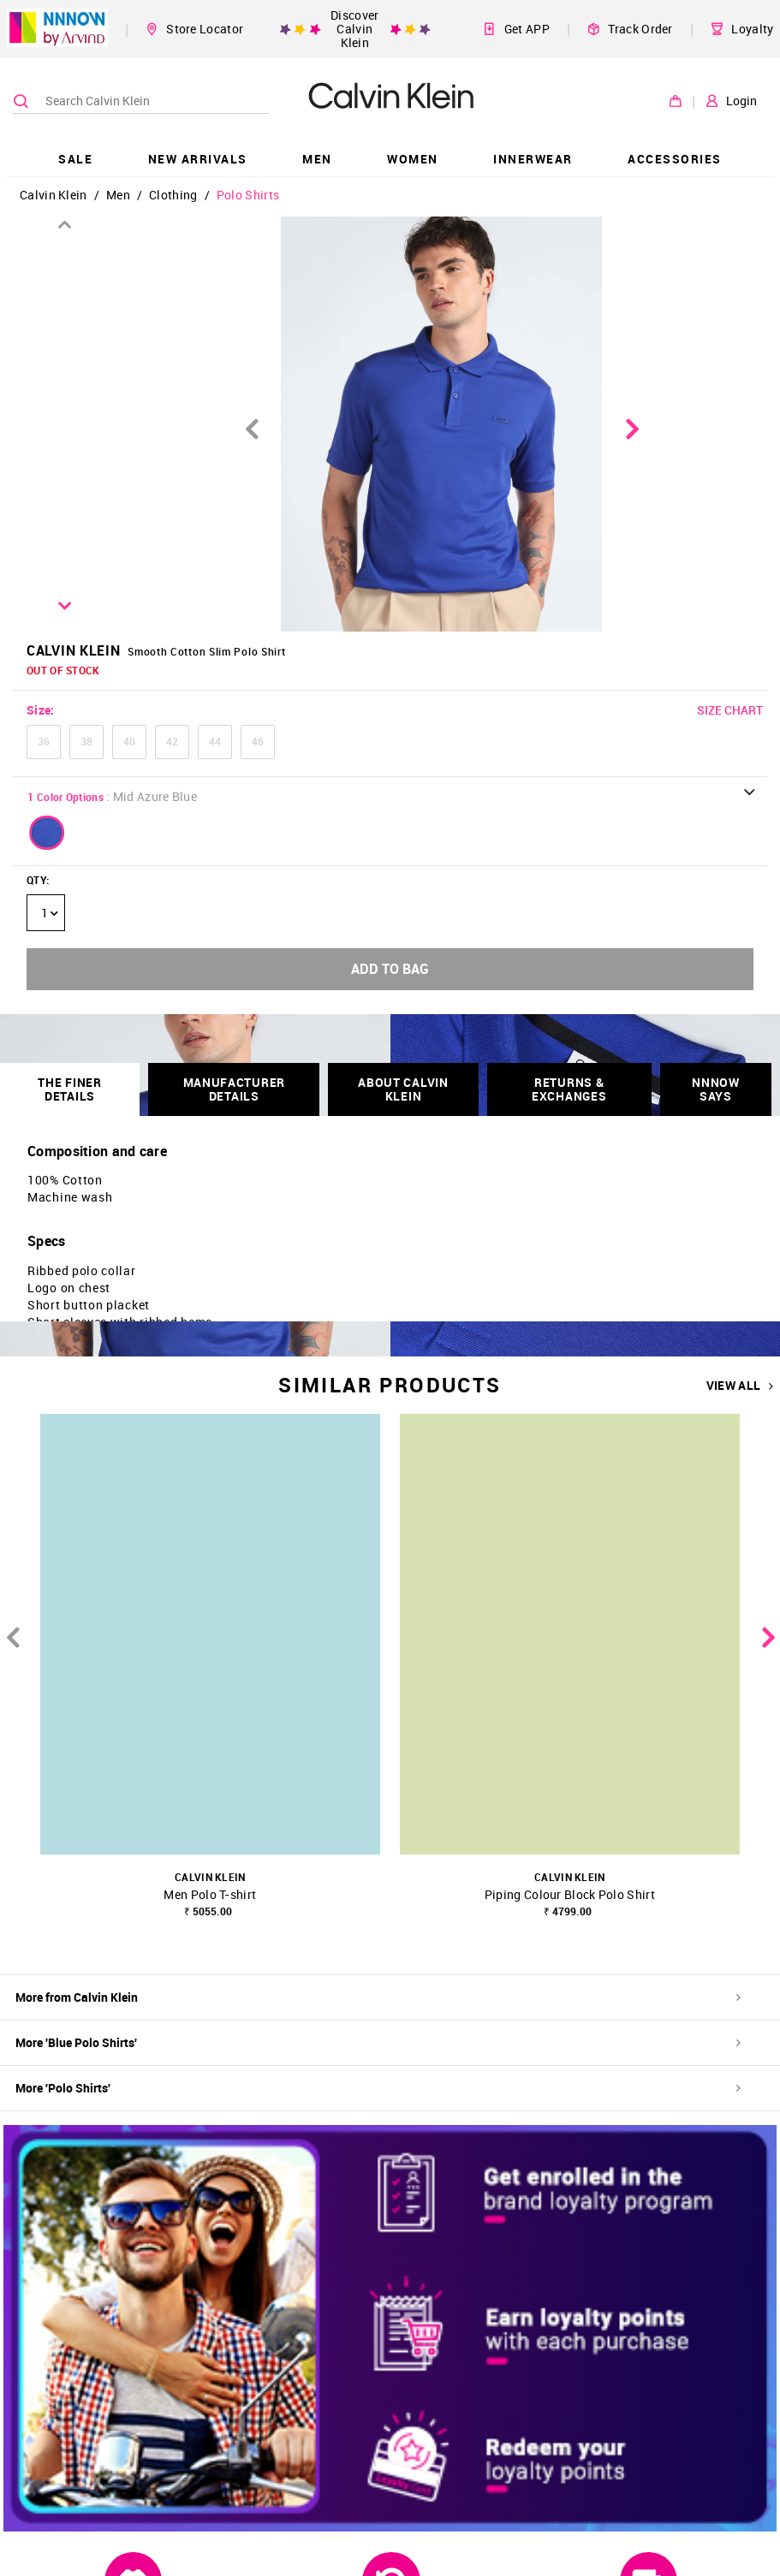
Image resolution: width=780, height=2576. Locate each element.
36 (44, 741)
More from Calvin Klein (378, 1997)
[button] (47, 833)
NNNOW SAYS (716, 1089)
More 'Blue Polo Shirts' (378, 2042)
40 (129, 741)
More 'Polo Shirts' (378, 2088)
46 (258, 741)
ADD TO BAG (390, 968)
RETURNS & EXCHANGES (569, 1089)
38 (86, 741)
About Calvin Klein (403, 1089)
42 (172, 741)
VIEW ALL (740, 1385)
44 (215, 741)
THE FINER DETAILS (69, 1089)
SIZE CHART (730, 710)
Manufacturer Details (234, 1089)
